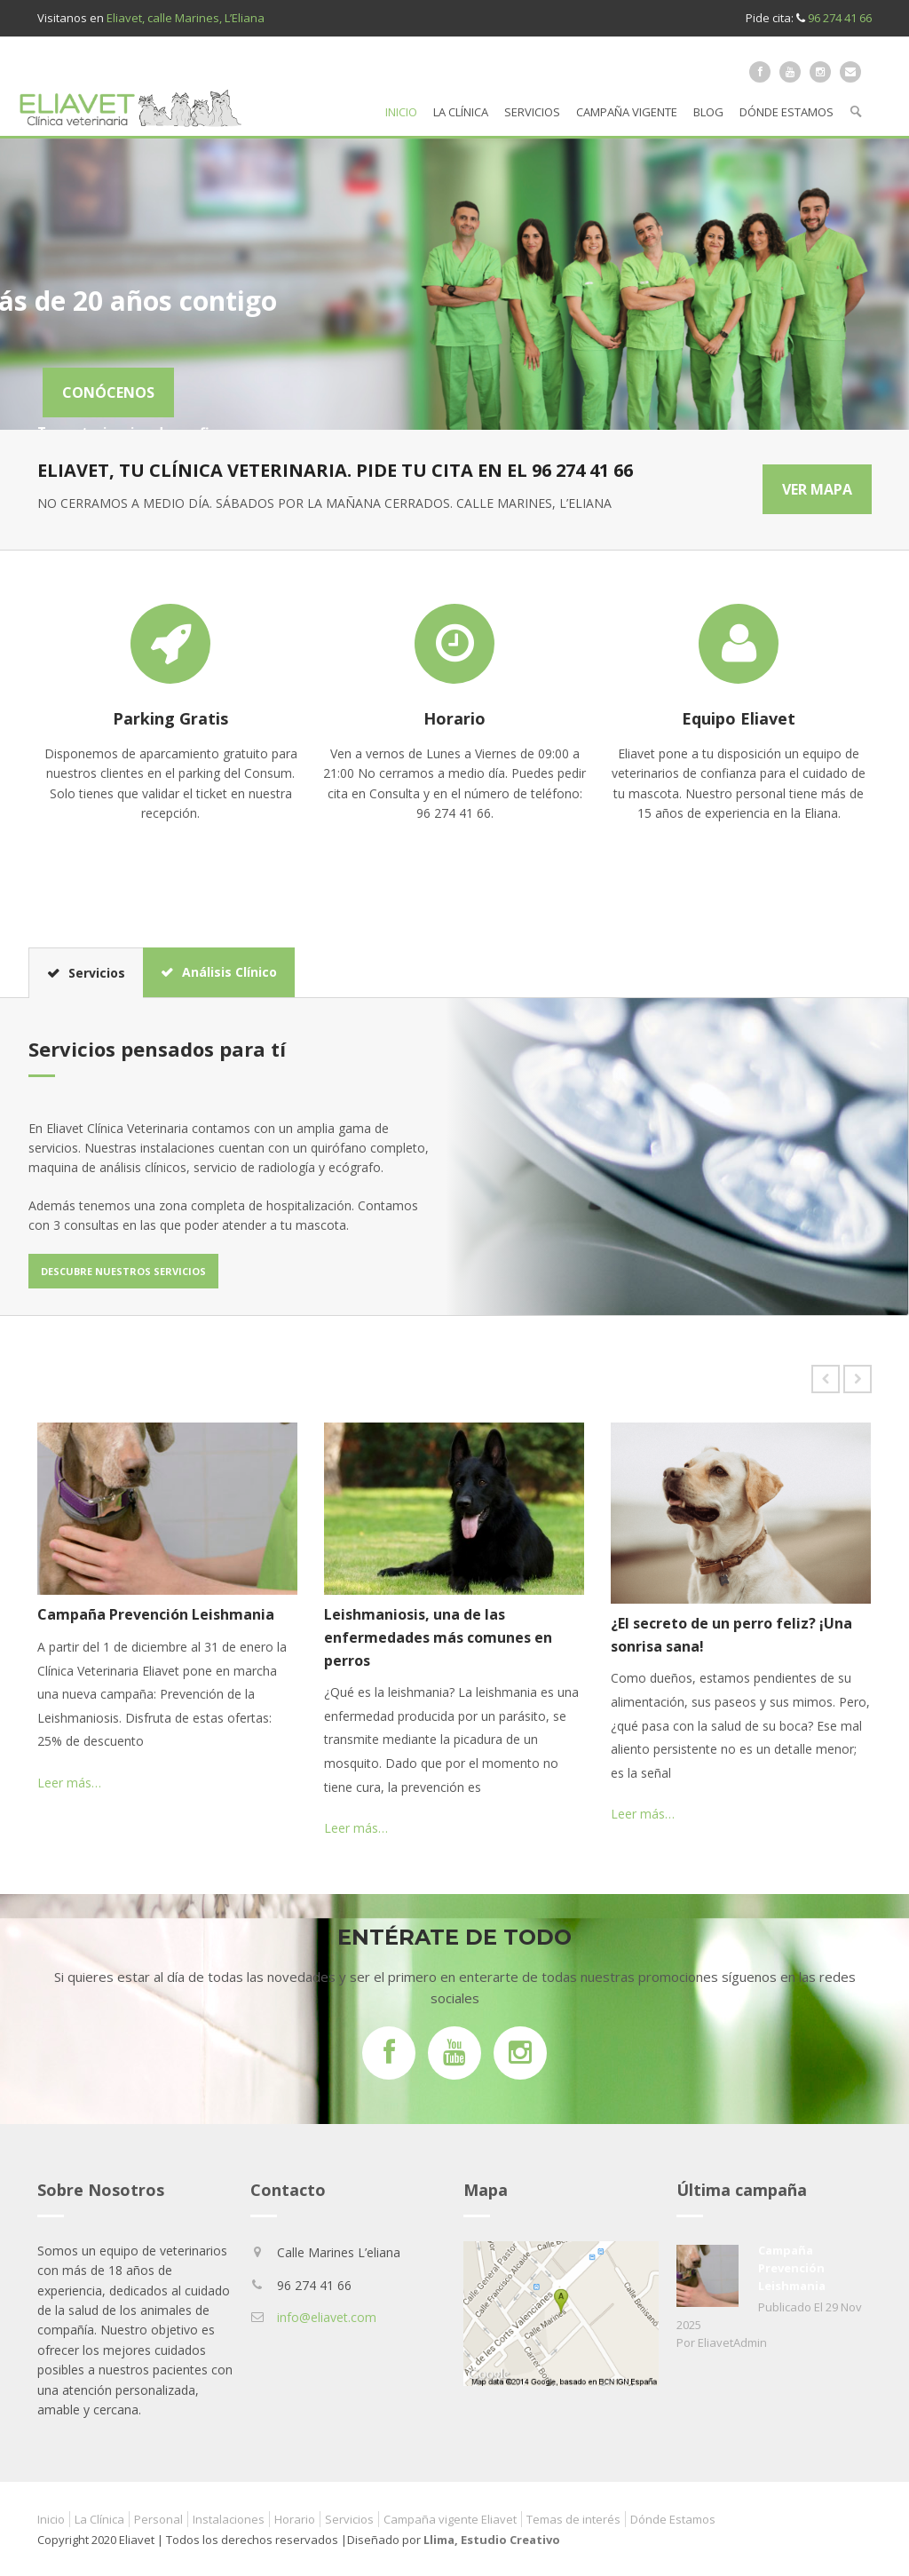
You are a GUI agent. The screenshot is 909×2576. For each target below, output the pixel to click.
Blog (708, 112)
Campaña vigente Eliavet (450, 2519)
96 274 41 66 (840, 18)
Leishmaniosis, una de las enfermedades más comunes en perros (438, 1637)
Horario (294, 2519)
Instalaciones (229, 2519)
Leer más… (69, 1782)
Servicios (532, 112)
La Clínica (460, 112)
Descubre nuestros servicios (123, 1271)
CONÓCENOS (385, 392)
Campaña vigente (626, 112)
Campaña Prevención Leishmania (155, 1614)
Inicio (401, 112)
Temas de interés (573, 2519)
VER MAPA (817, 489)
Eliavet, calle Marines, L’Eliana (186, 18)
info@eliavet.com (326, 2317)
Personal (158, 2519)
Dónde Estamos (786, 112)
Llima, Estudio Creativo (491, 2540)
